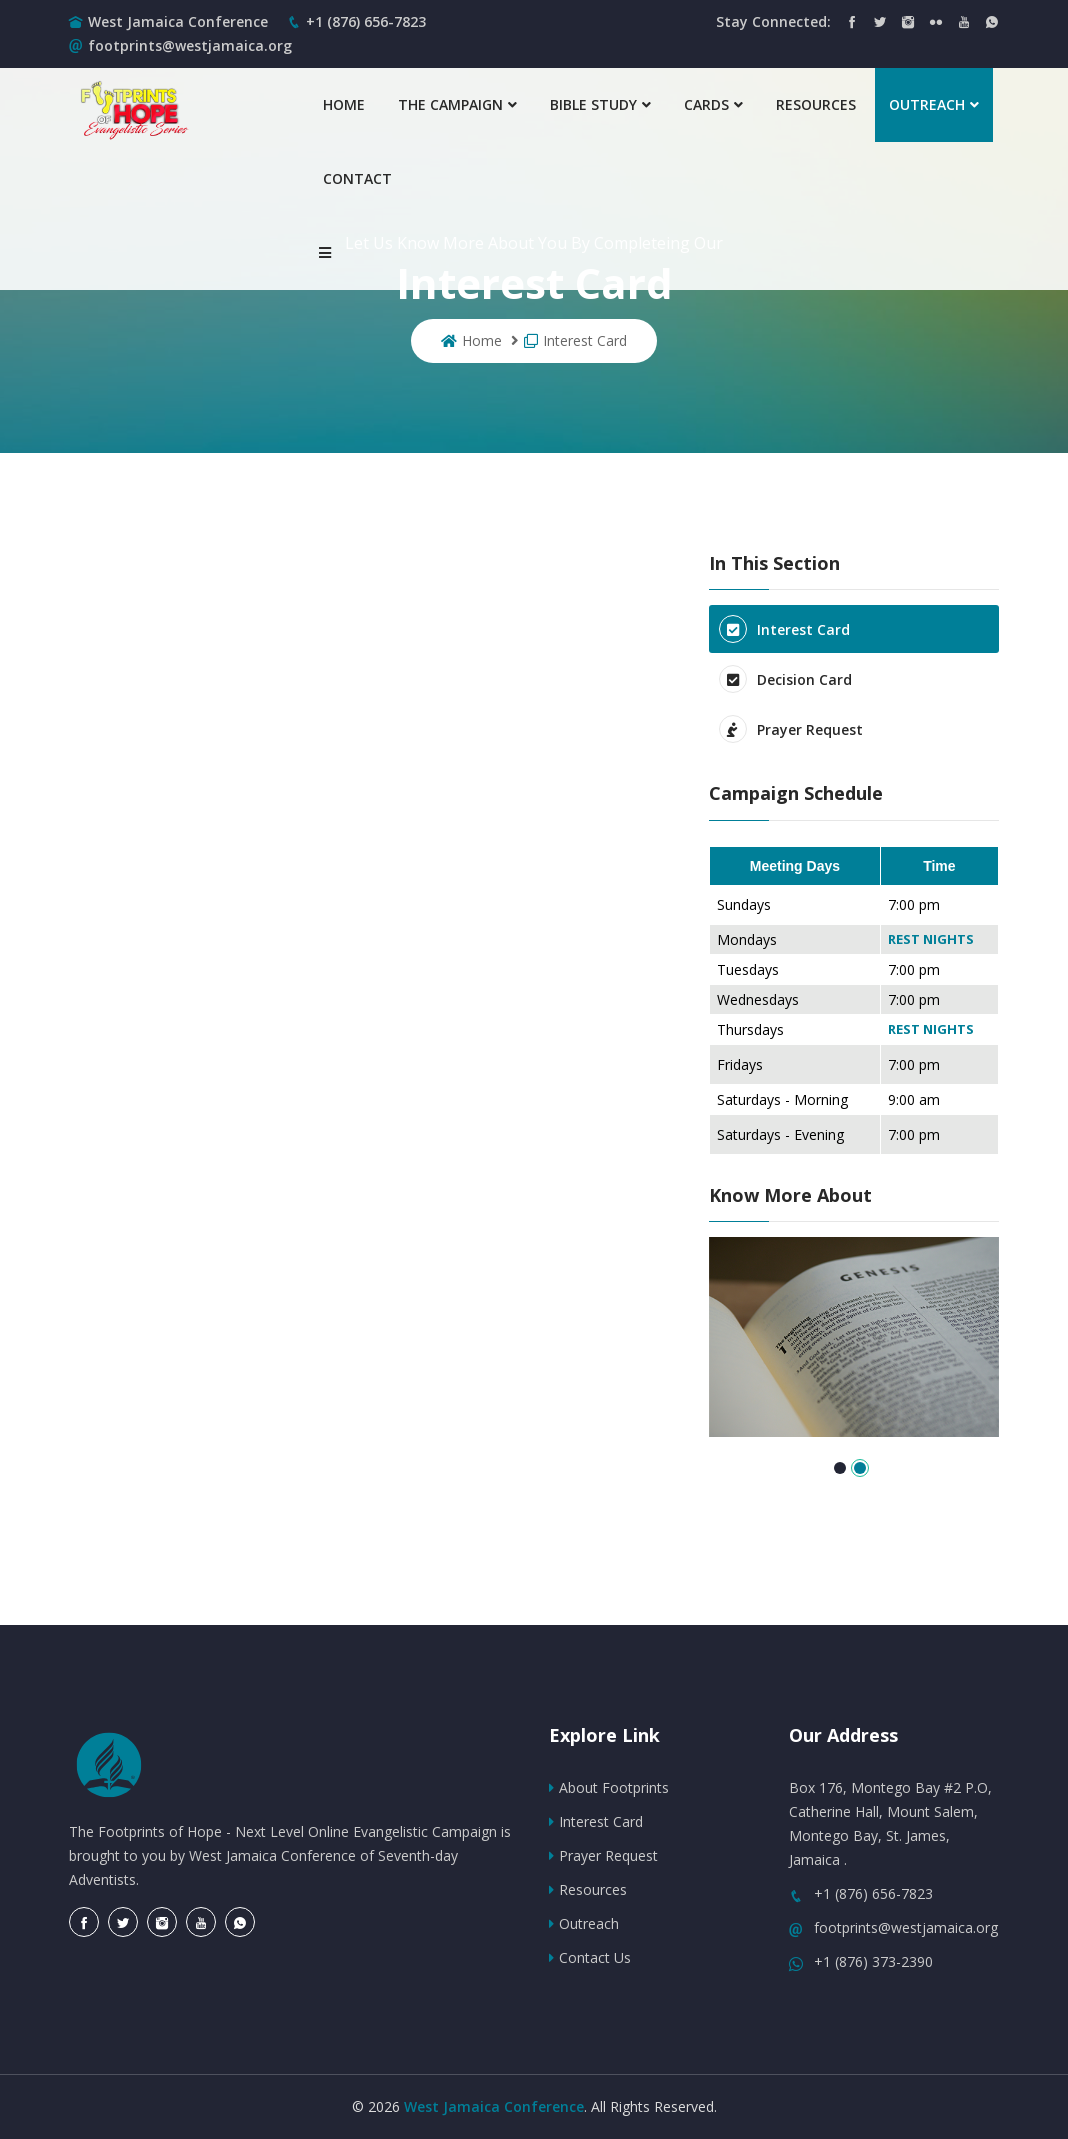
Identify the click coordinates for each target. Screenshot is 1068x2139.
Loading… (374, 1043)
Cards (713, 104)
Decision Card (785, 679)
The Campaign (457, 104)
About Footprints (609, 1787)
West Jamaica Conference (178, 21)
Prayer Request (791, 729)
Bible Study (600, 104)
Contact (357, 178)
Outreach (934, 104)
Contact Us (590, 1957)
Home (344, 104)
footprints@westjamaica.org (180, 45)
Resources (816, 104)
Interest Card (575, 340)
